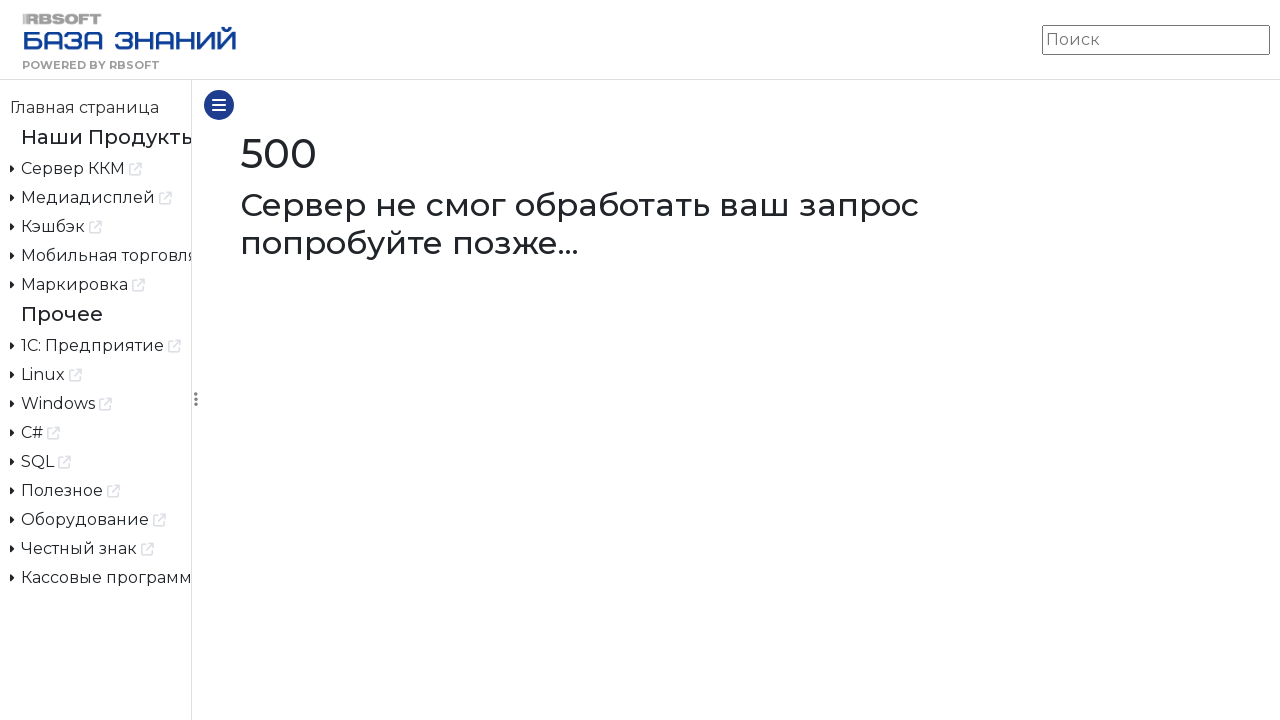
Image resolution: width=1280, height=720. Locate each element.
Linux (46, 373)
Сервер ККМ (76, 167)
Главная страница (84, 107)
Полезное (65, 489)
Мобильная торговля (101, 254)
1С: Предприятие (96, 344)
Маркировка (78, 283)
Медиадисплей (91, 196)
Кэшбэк (56, 225)
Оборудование (88, 518)
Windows (61, 402)
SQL (41, 460)
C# (35, 431)
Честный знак (82, 547)
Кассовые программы (101, 576)
